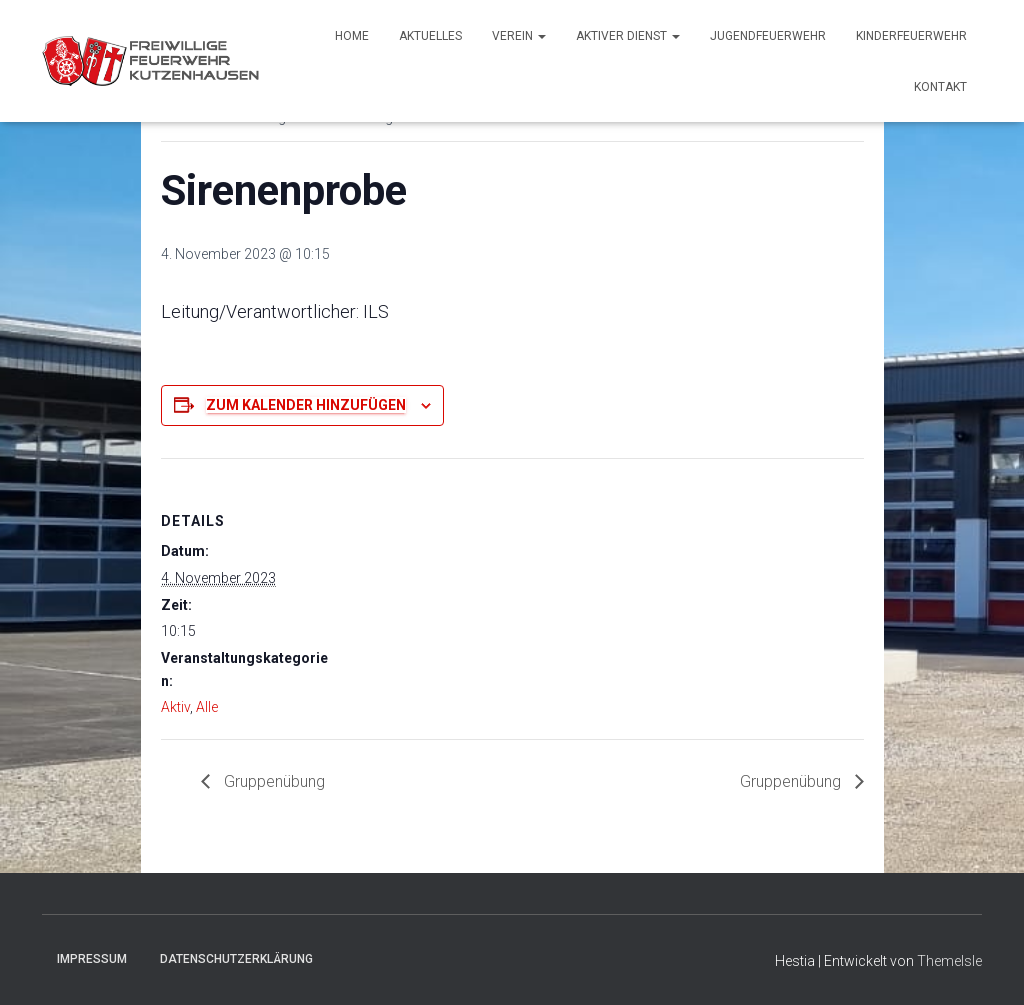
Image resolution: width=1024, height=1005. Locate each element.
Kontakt (940, 87)
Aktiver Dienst (628, 36)
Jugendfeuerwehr (768, 36)
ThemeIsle (949, 961)
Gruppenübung (272, 781)
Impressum (92, 959)
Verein (519, 36)
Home (352, 36)
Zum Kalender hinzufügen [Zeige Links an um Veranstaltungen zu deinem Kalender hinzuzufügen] (306, 405)
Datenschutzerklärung (236, 959)
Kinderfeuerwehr (911, 36)
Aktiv (175, 707)
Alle (207, 707)
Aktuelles (430, 36)
